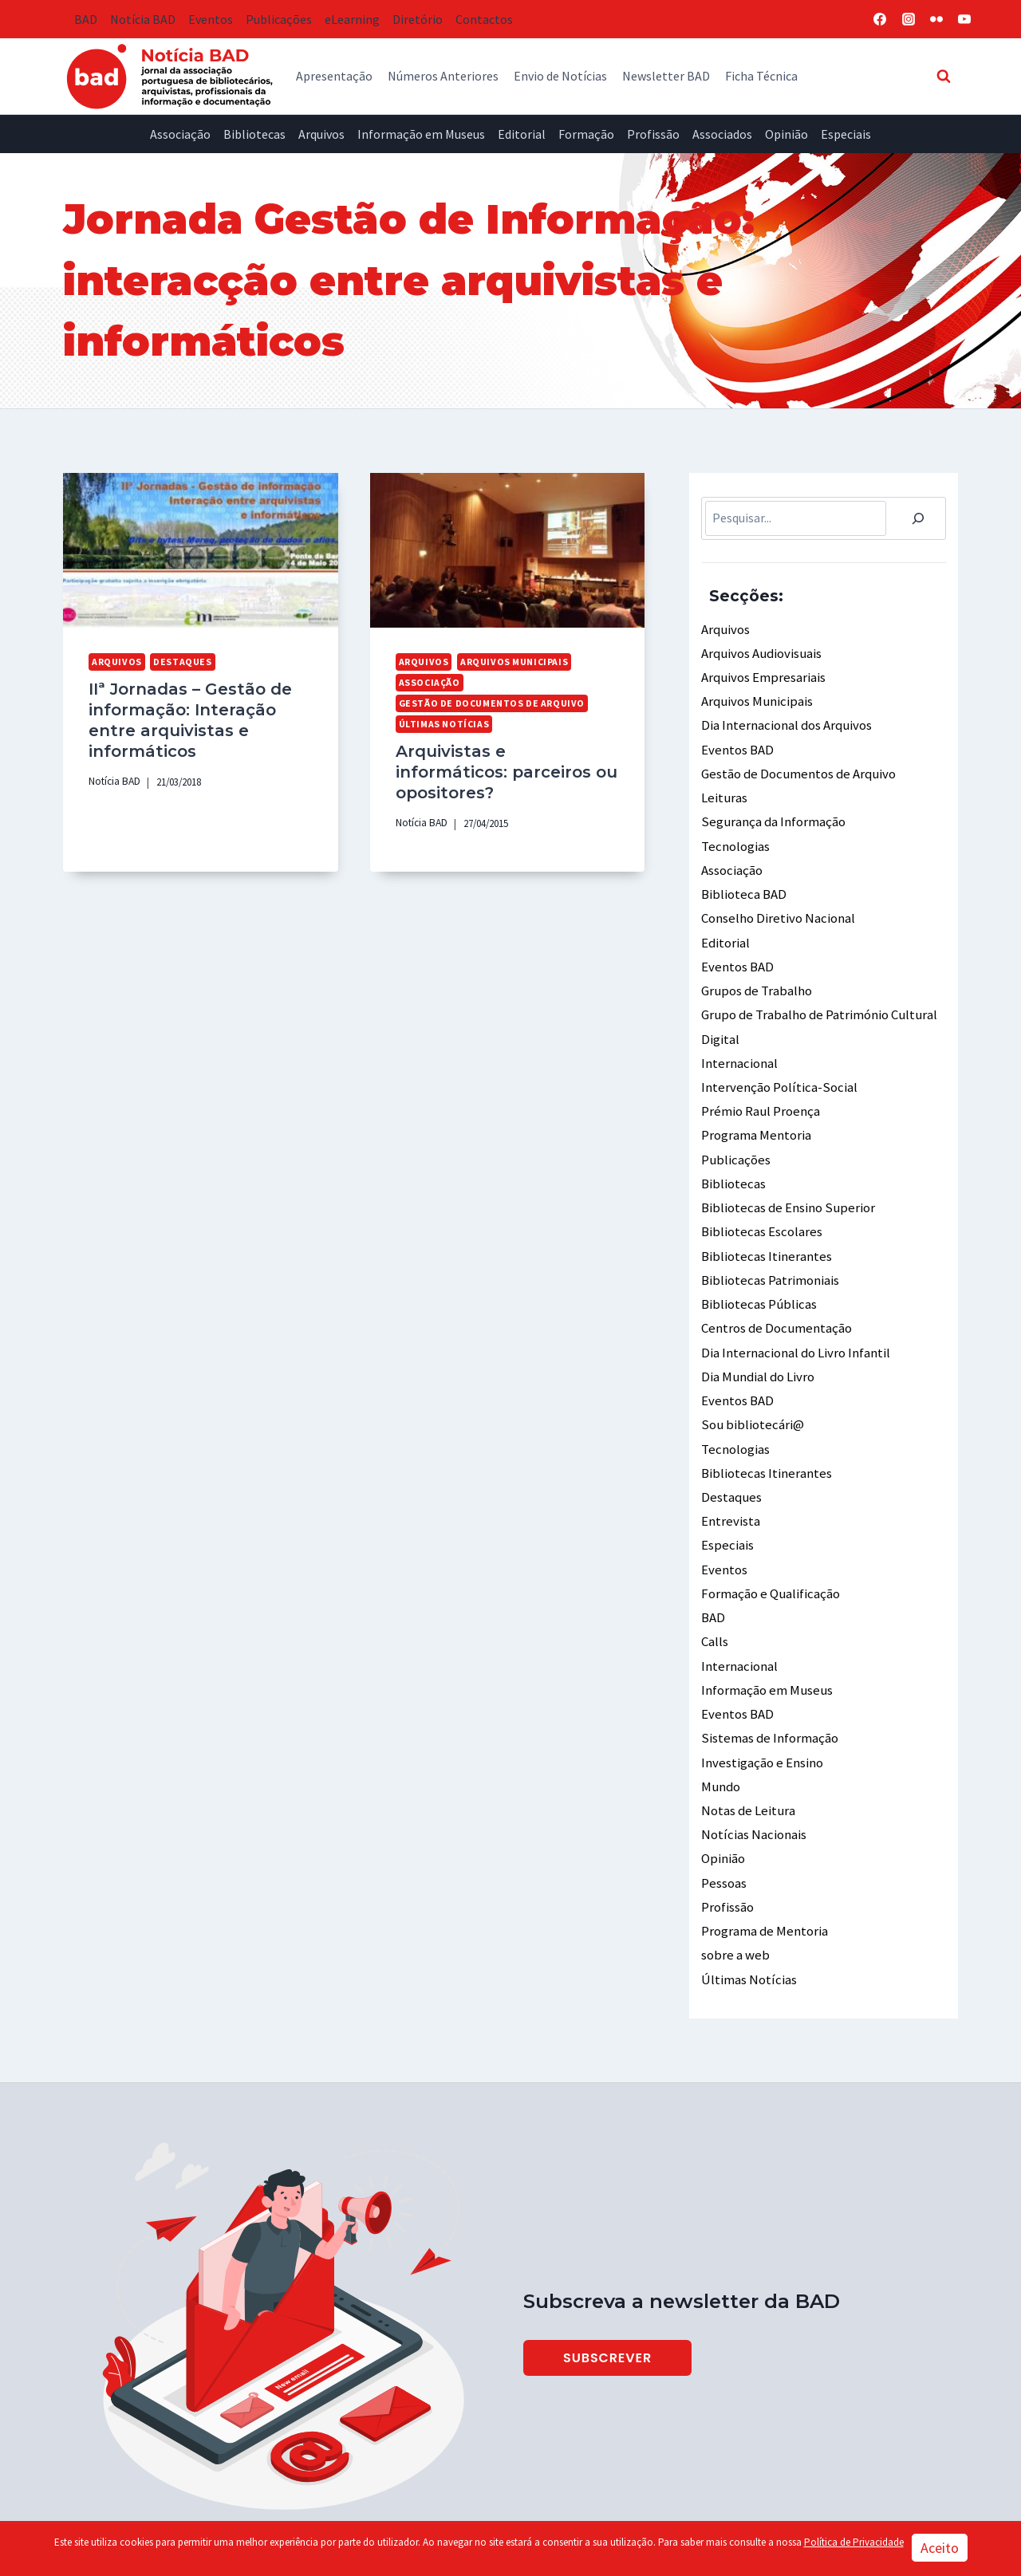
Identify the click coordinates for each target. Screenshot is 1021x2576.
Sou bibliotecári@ (749, 1386)
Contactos (484, 19)
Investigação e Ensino (761, 1707)
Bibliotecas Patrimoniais (769, 1248)
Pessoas (723, 1822)
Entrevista (730, 1478)
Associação (180, 134)
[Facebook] (880, 19)
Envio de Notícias (560, 76)
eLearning (352, 19)
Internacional (738, 1042)
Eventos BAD (736, 743)
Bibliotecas (254, 134)
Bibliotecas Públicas (756, 1271)
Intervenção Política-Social (776, 1065)
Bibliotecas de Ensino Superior (784, 1180)
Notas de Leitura (746, 1754)
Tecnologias (734, 835)
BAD (85, 19)
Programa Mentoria (755, 1110)
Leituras (723, 789)
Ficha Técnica (761, 76)
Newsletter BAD (666, 76)
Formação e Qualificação (769, 1546)
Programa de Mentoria (763, 1869)
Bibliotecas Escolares (759, 1202)
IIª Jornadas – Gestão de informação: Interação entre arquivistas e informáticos (185, 717)
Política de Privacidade (854, 2542)
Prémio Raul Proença (759, 1087)
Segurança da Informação (771, 812)
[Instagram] (908, 19)
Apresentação (334, 76)
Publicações (279, 19)
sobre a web (733, 1891)
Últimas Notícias (443, 721)
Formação (586, 134)
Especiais (846, 134)
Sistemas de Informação (767, 1684)
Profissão (653, 134)
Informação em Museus (421, 134)
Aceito (939, 2548)
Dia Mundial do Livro (755, 1340)
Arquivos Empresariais (761, 674)
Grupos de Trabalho (754, 972)
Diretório (417, 19)
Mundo (719, 1731)
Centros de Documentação (773, 1294)
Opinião (786, 134)
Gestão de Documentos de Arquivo (485, 701)
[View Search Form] (943, 75)
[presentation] (200, 550)
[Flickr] (936, 19)
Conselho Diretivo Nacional (775, 904)
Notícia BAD (142, 19)
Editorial (522, 134)
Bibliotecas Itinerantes (764, 1225)
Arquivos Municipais (509, 661)
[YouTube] (964, 19)
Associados (722, 134)
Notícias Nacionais (751, 1776)
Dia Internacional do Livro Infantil (793, 1317)
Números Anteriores (443, 76)
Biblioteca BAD (742, 880)
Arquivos (321, 134)
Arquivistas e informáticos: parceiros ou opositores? (503, 758)
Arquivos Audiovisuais (758, 651)
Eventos (210, 19)
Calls (714, 1593)
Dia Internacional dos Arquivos (783, 720)
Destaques (177, 661)
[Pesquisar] (918, 518)
